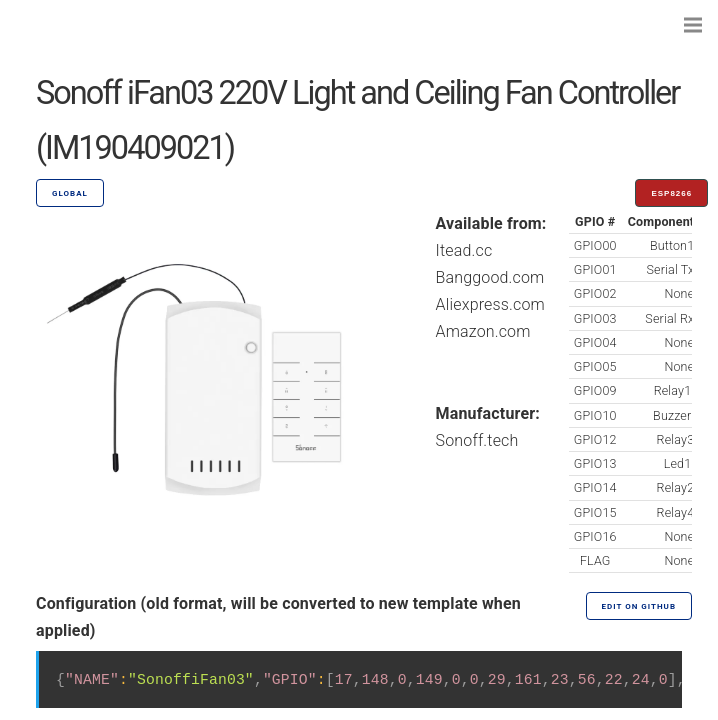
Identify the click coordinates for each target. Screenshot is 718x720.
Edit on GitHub (639, 606)
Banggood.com (490, 277)
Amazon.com (483, 331)
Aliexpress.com (490, 304)
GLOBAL (70, 193)
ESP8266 (671, 193)
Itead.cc (464, 250)
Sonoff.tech (477, 440)
